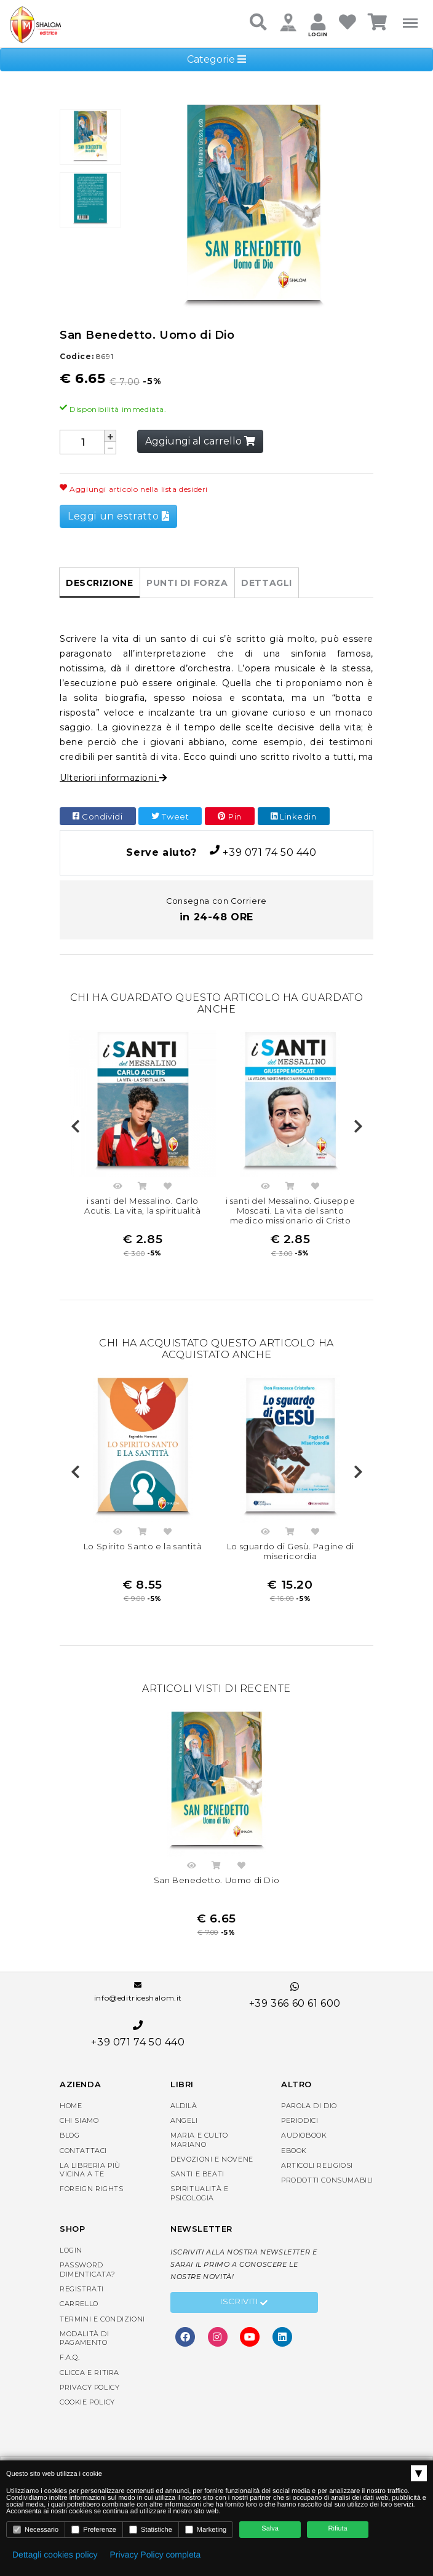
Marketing (205, 2530)
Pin (230, 816)
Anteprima (117, 1188)
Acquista (143, 1188)
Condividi (98, 816)
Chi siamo (79, 2120)
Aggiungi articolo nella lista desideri (134, 489)
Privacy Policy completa (155, 2554)
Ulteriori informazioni (113, 777)
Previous (75, 1127)
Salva (270, 2528)
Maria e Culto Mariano (199, 2139)
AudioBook (304, 2135)
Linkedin (294, 816)
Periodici (299, 2120)
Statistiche (150, 2530)
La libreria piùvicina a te (90, 2169)
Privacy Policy (89, 2387)
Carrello (79, 2303)
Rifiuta (338, 2528)
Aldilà (183, 2105)
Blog (69, 2135)
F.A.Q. (70, 2357)
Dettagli (266, 582)
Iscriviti (244, 2303)
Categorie (216, 59)
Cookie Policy (87, 2402)
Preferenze (93, 2530)
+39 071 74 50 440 (216, 851)
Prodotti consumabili (327, 2180)
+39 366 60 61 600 (295, 1995)
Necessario (35, 2530)
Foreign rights (91, 2189)
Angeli (184, 2120)
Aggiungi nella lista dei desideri (168, 1188)
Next (358, 1127)
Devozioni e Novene (211, 2159)
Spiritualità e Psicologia (199, 2193)
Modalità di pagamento (84, 2338)
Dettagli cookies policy (55, 2554)
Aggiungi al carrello (200, 441)
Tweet (170, 816)
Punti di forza (187, 582)
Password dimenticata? (87, 2269)
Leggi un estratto (118, 516)
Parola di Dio (309, 2105)
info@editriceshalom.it (138, 1991)
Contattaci (83, 2150)
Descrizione (99, 582)
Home (71, 2105)
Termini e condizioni (102, 2319)
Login (71, 2250)
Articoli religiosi (317, 2165)
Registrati (82, 2289)
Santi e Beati (197, 2174)
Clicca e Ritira (89, 2372)
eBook (294, 2150)
